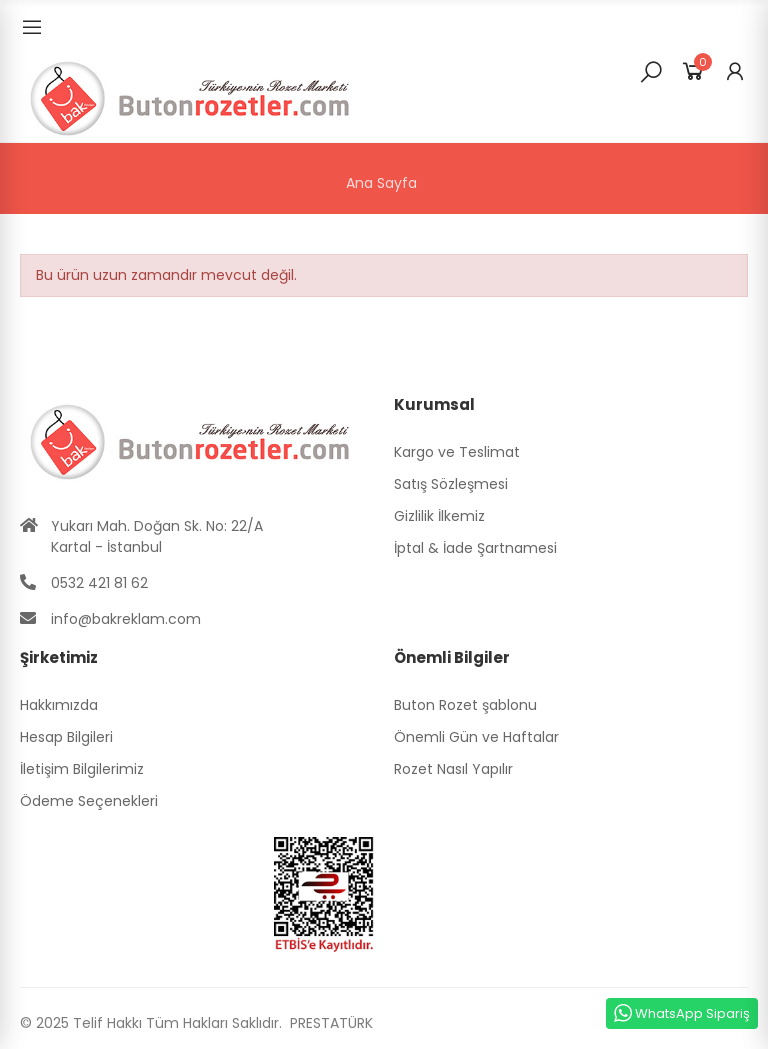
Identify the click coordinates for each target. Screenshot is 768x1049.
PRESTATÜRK (329, 1023)
